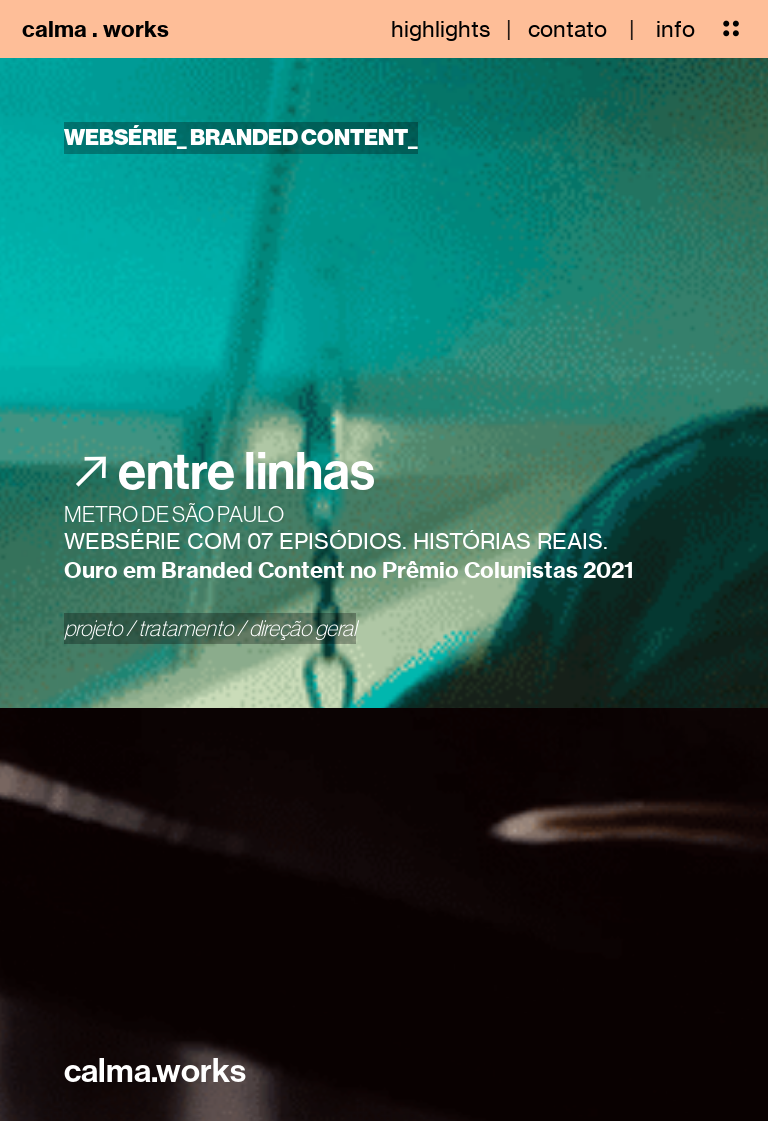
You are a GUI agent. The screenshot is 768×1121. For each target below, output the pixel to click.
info (675, 29)
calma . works (95, 29)
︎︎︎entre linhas (219, 470)
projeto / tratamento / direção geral (210, 628)
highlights (440, 29)
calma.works (155, 1070)
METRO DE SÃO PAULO (174, 514)
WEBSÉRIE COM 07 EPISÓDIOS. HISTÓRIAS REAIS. (336, 541)
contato (567, 29)
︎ (731, 29)
